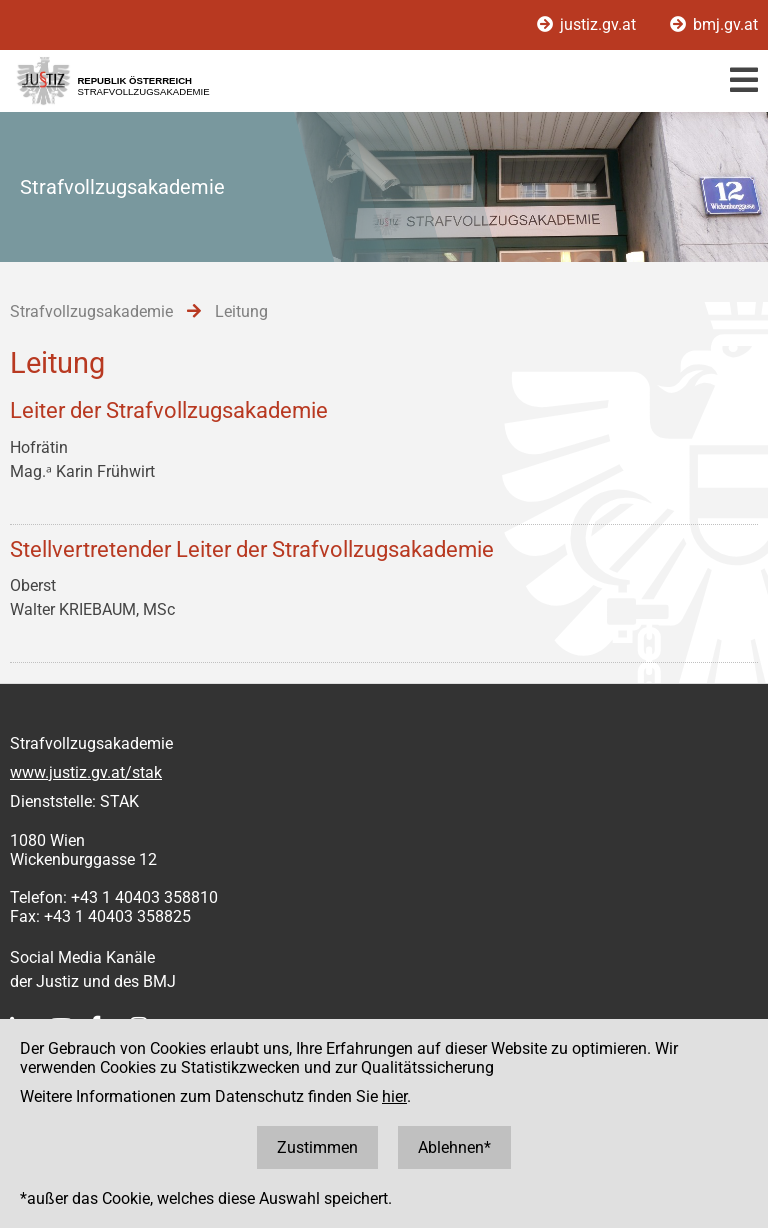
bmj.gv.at (714, 24)
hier (394, 1096)
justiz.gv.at (588, 24)
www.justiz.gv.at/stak (86, 772)
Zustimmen (317, 1147)
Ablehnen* (454, 1147)
